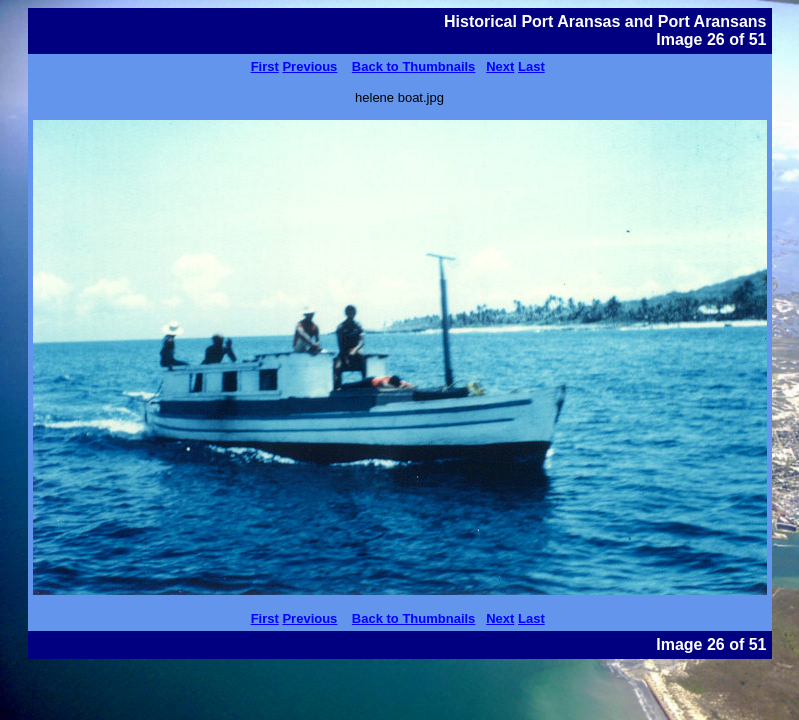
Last (531, 66)
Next (500, 66)
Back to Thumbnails (414, 66)
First (265, 66)
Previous (309, 66)
